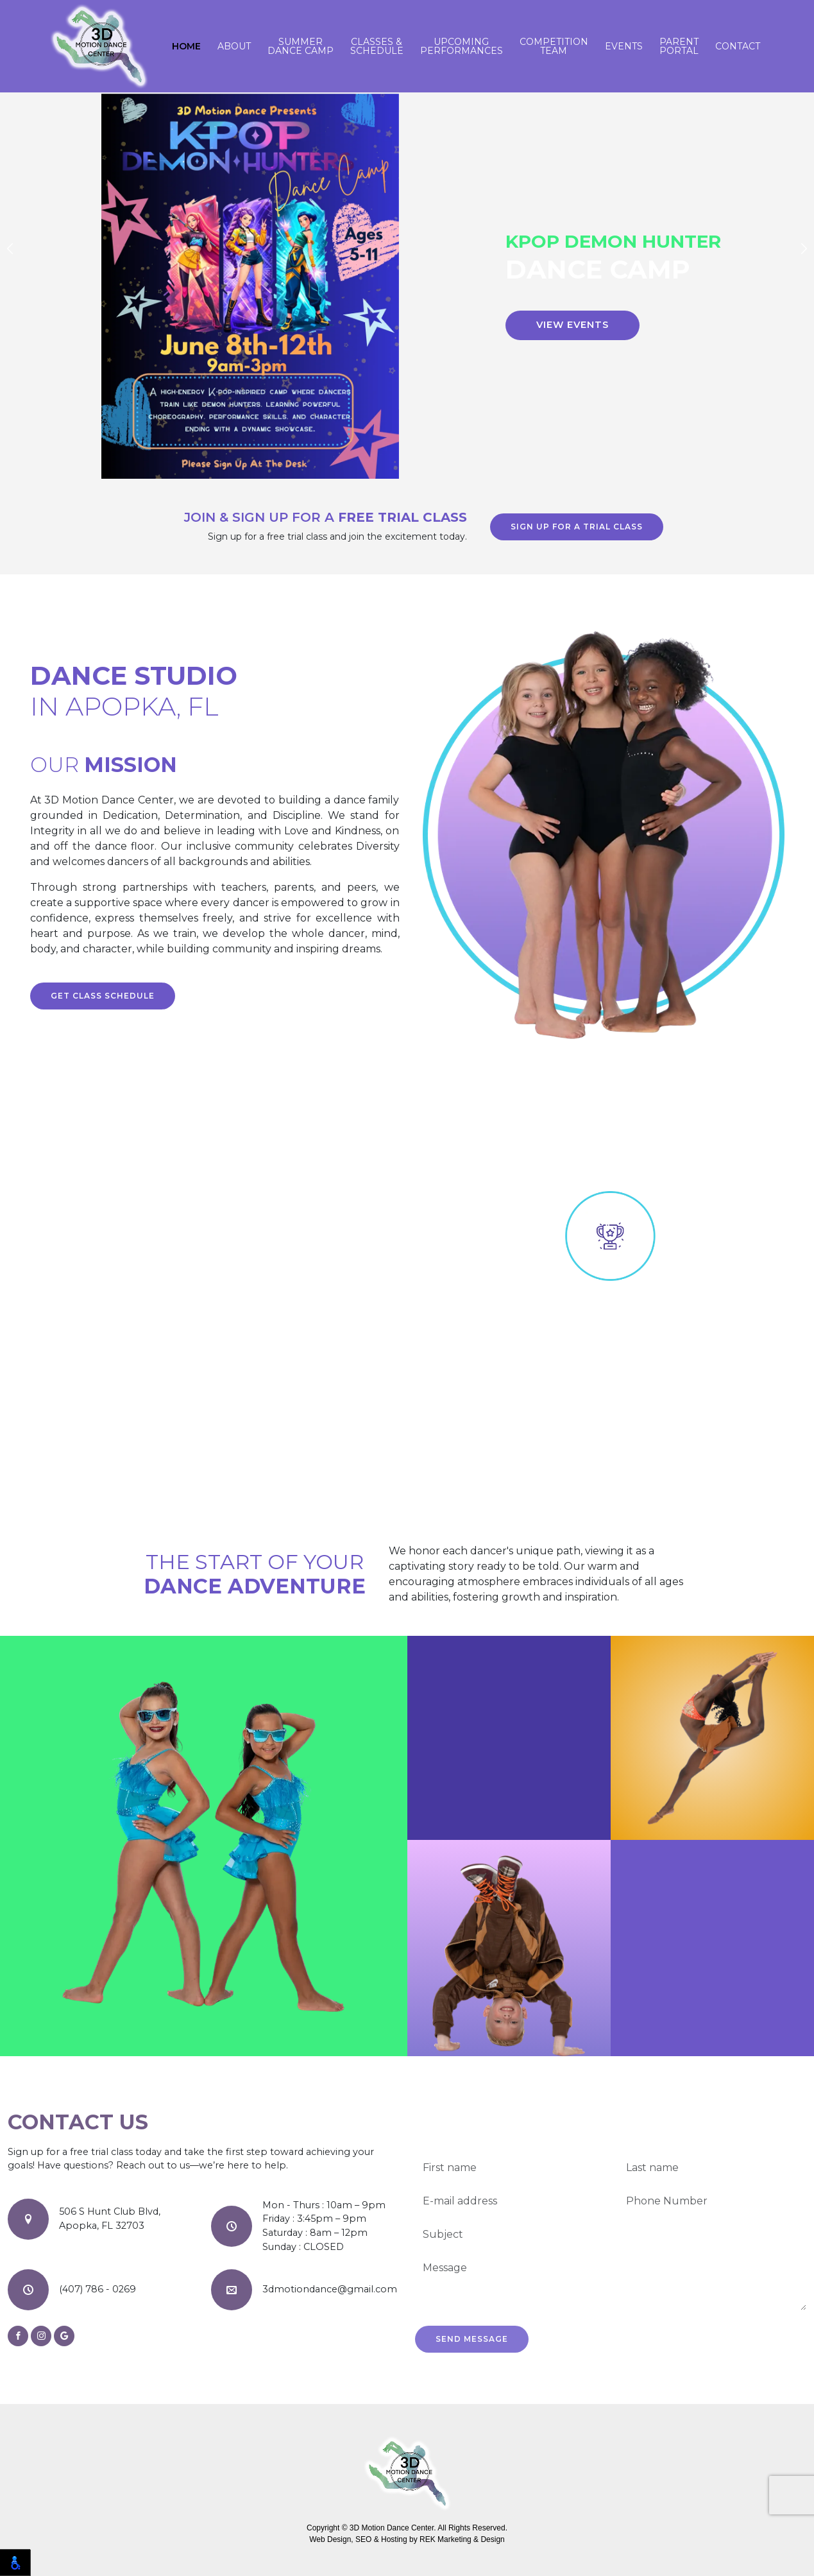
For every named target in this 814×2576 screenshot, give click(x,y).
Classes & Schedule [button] (376, 46)
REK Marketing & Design (462, 2539)
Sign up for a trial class (577, 526)
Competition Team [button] (554, 46)
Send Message (472, 2339)
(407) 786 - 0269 (97, 2289)
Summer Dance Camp (300, 46)
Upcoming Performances (461, 46)
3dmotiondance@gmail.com (329, 2289)
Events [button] (624, 46)
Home (186, 46)
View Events (572, 325)
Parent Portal (679, 46)
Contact (737, 46)
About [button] (234, 46)
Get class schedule (103, 995)
